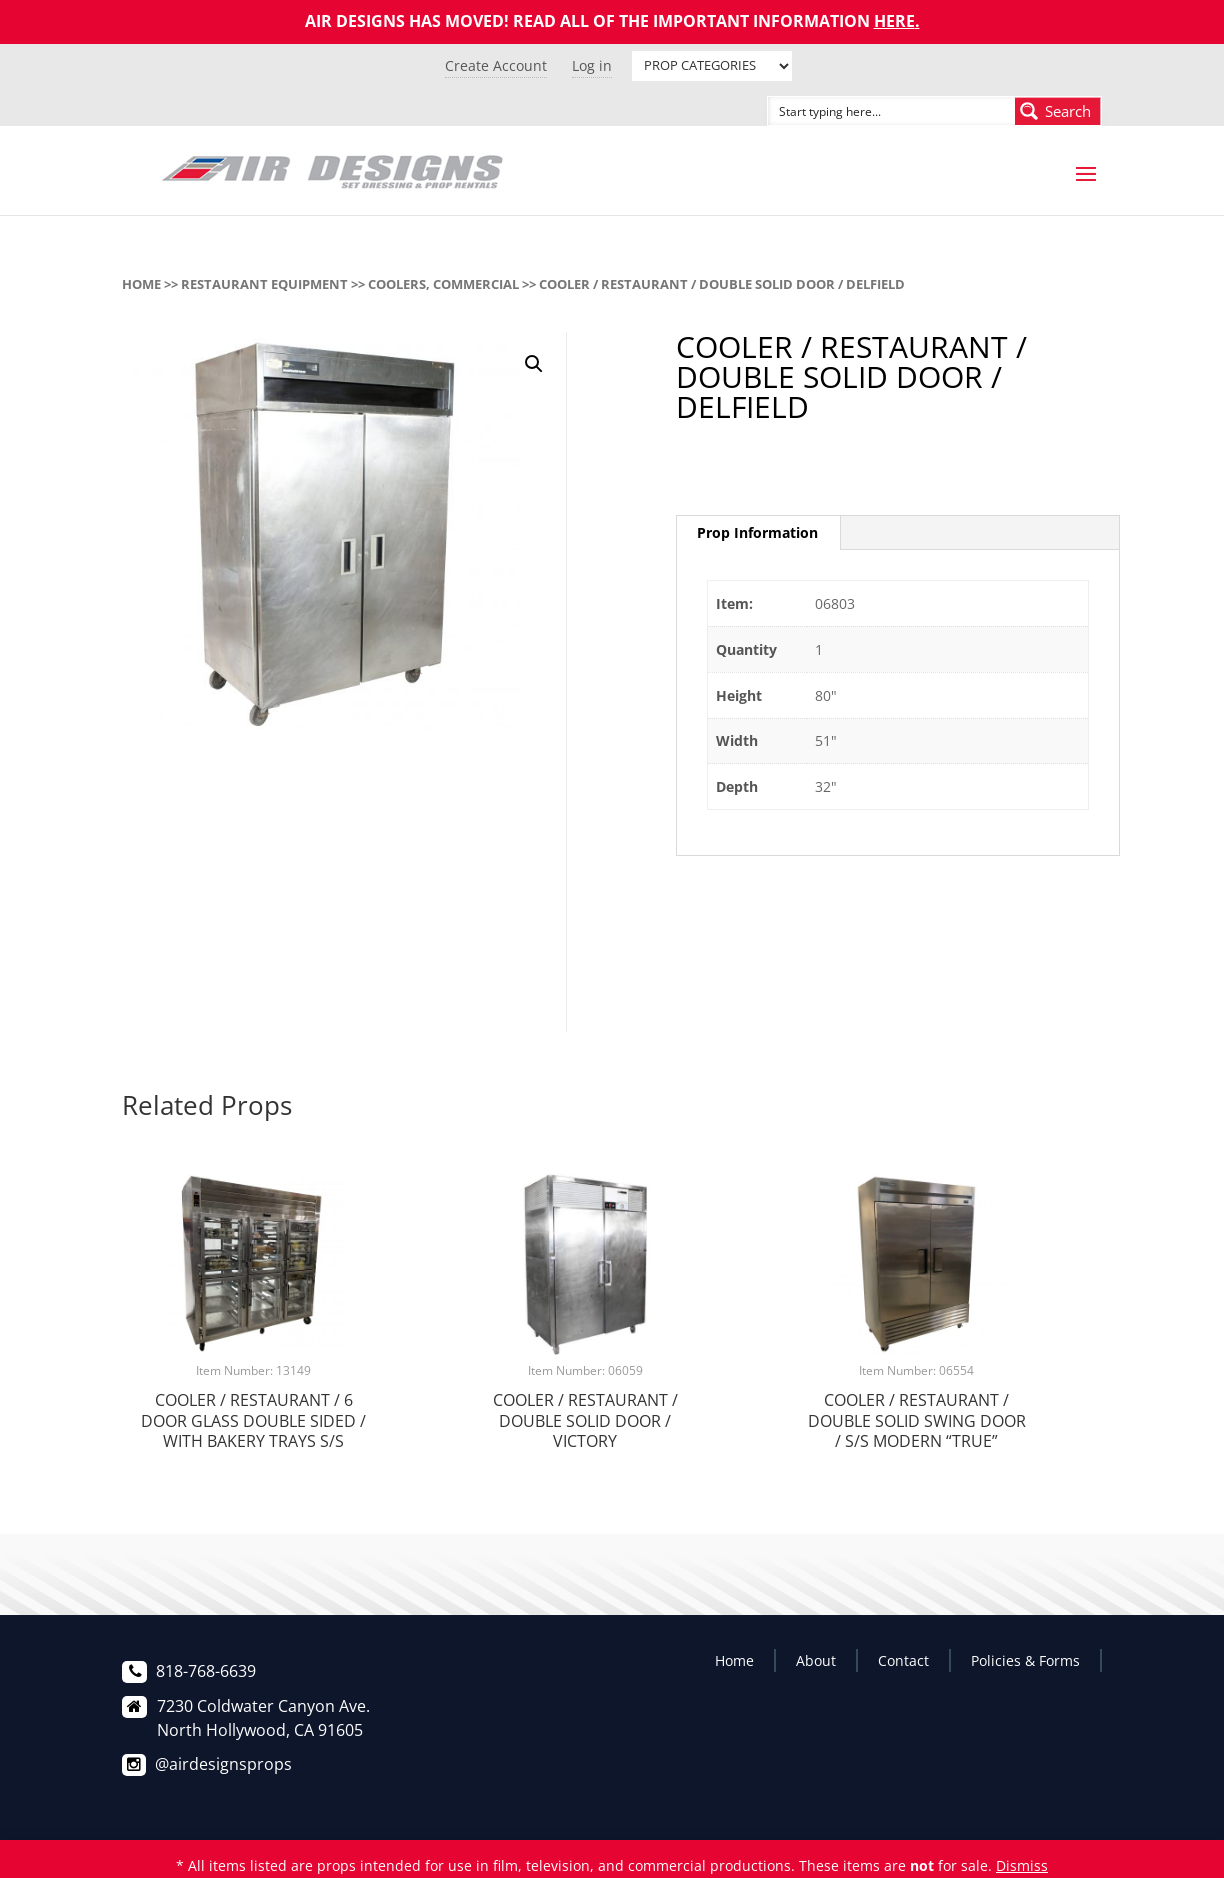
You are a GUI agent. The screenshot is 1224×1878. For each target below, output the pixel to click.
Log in (592, 65)
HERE (894, 21)
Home (141, 284)
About (816, 1660)
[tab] (758, 533)
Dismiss (1022, 1865)
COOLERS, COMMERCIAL (443, 284)
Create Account (496, 65)
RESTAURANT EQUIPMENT (264, 284)
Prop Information (757, 532)
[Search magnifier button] (1058, 111)
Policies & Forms (1025, 1660)
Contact (903, 1660)
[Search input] (869, 111)
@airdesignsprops (223, 1764)
